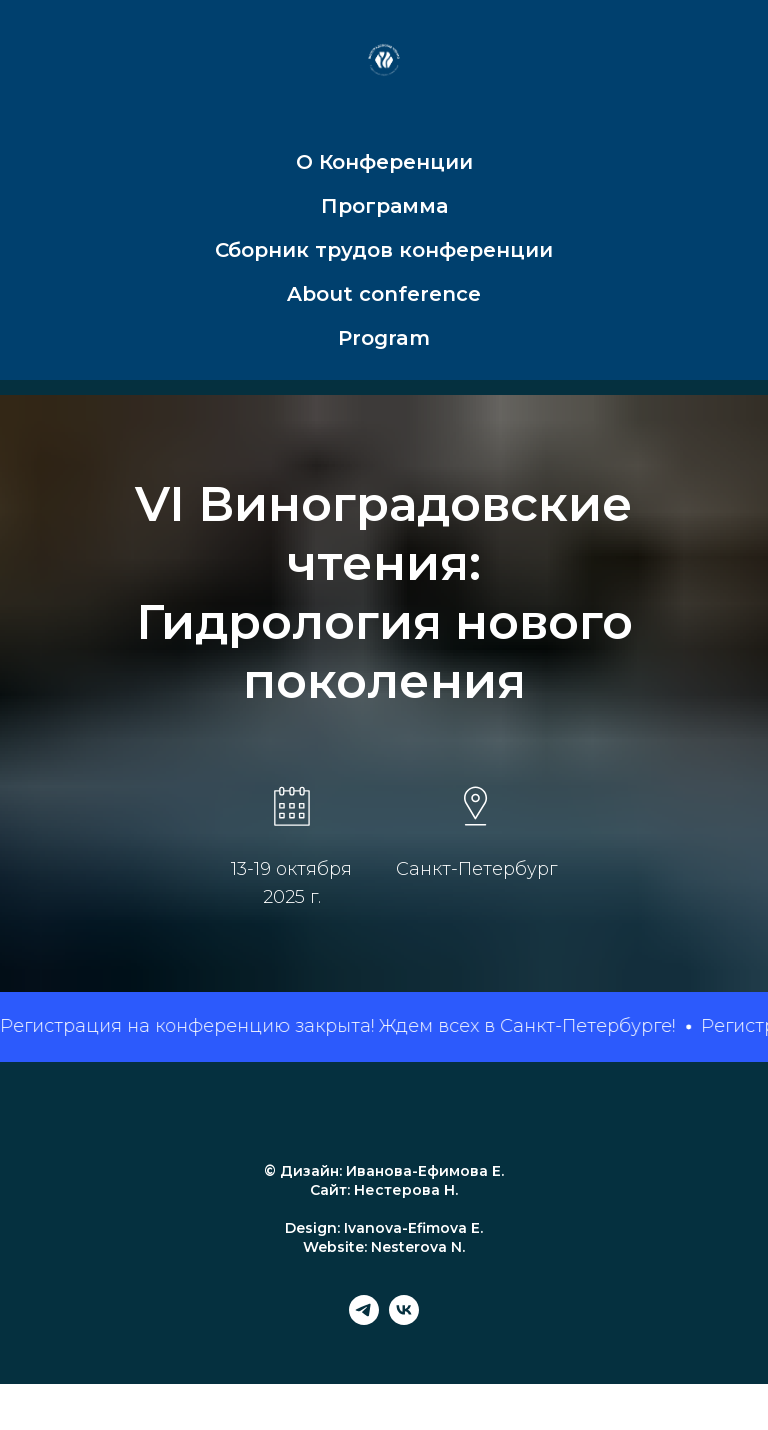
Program (384, 338)
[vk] (404, 1319)
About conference (384, 294)
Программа (384, 206)
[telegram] (364, 1319)
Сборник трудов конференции (384, 250)
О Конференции (384, 162)
